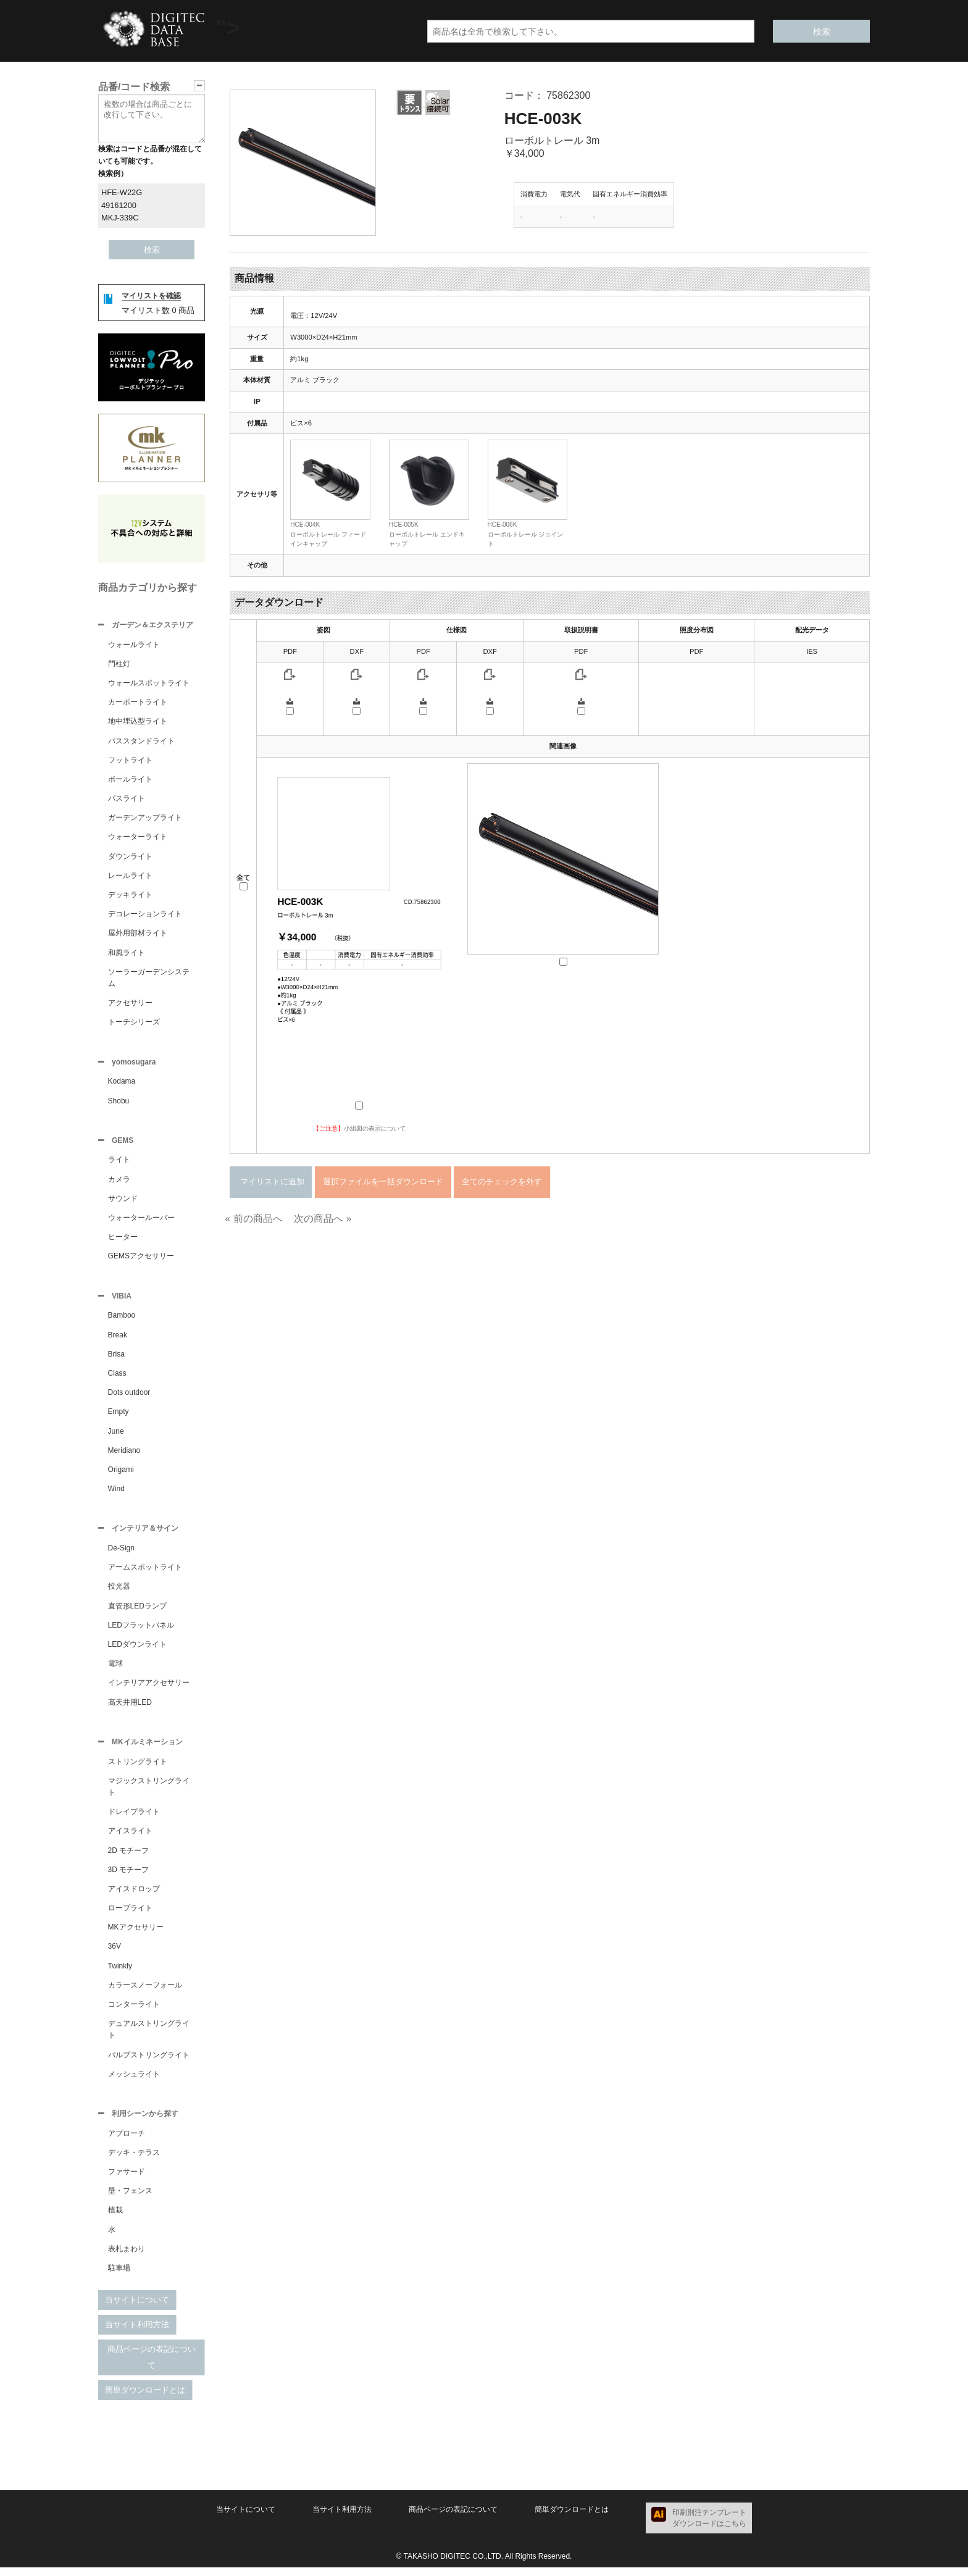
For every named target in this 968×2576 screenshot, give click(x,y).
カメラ (119, 1183)
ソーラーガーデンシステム (149, 979)
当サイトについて (137, 2308)
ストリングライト (137, 1769)
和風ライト (126, 954)
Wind (116, 1493)
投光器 (119, 1592)
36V (114, 1953)
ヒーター (123, 1240)
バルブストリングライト (149, 2062)
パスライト (126, 799)
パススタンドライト (141, 742)
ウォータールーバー (141, 1221)
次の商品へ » (322, 1218)
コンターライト (134, 2011)
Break (117, 1340)
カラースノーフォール (145, 1992)
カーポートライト (137, 703)
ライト (119, 1163)
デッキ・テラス (134, 2161)
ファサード (126, 2180)
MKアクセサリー (136, 1934)
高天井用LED (130, 1708)
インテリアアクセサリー (149, 1688)
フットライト (130, 761)
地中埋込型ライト (137, 722)
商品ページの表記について (151, 2365)
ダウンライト (130, 857)
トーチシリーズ (134, 1023)
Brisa (116, 1359)
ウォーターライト (137, 838)
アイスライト (130, 1838)
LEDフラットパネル (141, 1631)
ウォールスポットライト (149, 684)
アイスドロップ (134, 1896)
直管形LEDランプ (137, 1612)
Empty (118, 1416)
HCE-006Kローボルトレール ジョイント (526, 534)
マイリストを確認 (151, 295)
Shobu (119, 1103)
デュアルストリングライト (149, 2036)
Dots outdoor (129, 1397)
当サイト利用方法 (137, 2333)
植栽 (115, 2218)
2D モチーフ (128, 1858)
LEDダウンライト (137, 1650)
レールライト (130, 876)
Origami (121, 1474)
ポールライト (130, 780)
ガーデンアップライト (145, 818)
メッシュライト (134, 2081)
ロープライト (130, 1915)
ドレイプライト (134, 1819)
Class (117, 1378)
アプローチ (126, 2142)
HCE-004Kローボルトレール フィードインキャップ (328, 534)
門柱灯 (119, 665)
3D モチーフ (128, 1877)
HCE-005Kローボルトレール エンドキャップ (427, 534)
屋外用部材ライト (137, 934)
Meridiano (124, 1455)
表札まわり (126, 2257)
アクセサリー (130, 1004)
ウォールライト (134, 646)
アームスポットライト (145, 1573)
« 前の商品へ (253, 1218)
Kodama (122, 1083)
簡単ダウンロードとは (145, 2398)
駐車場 (119, 2276)
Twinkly (120, 1973)
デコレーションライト (145, 915)
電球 (115, 1669)
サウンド (123, 1202)
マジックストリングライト (149, 1794)
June (116, 1436)
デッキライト (130, 896)
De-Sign (121, 1554)
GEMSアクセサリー (141, 1259)
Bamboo (122, 1320)
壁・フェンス (130, 2199)
